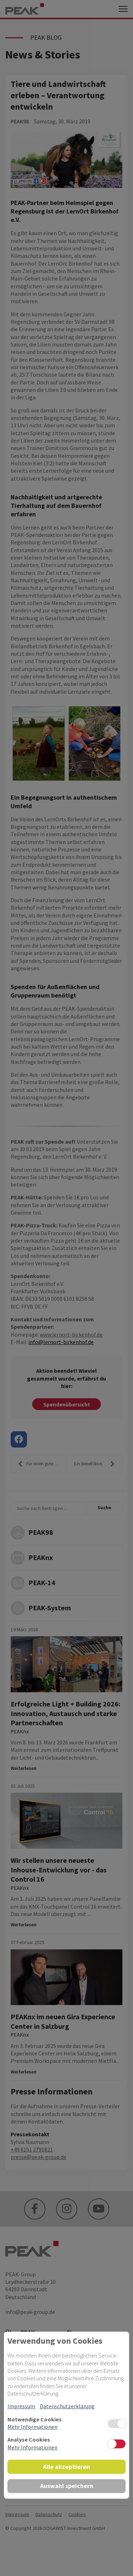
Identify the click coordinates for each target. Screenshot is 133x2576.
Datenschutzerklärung (67, 2406)
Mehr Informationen (32, 2426)
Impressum (21, 2406)
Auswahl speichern (66, 2486)
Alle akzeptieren (66, 2467)
